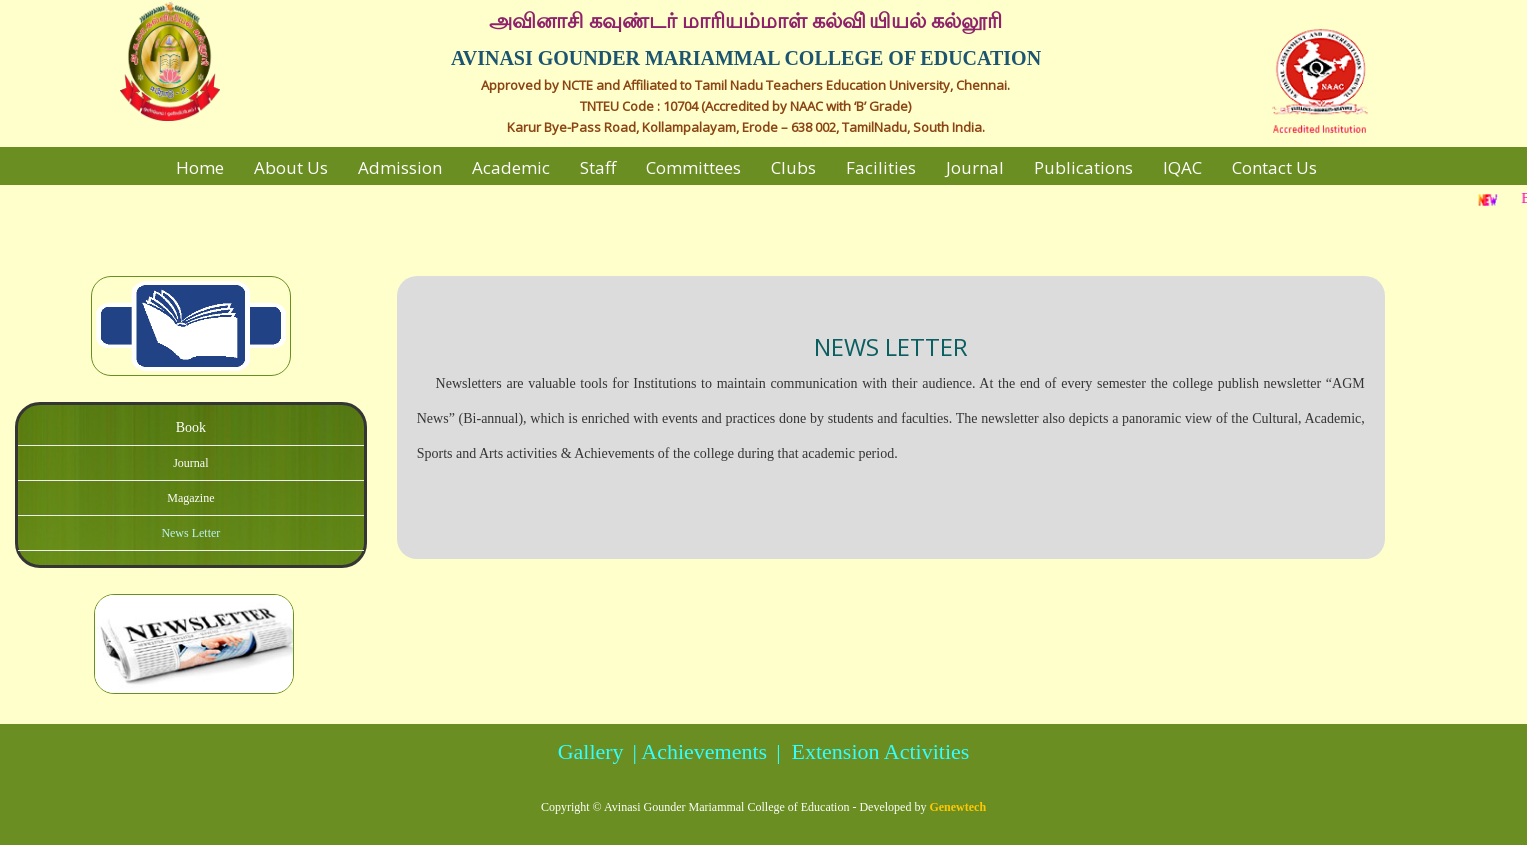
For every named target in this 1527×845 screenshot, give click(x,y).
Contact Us (1274, 167)
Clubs (793, 167)
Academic (511, 167)
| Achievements (697, 751)
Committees (693, 167)
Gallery (591, 751)
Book (191, 427)
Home (200, 167)
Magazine (190, 498)
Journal (975, 167)
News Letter (190, 533)
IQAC (1182, 167)
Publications (1083, 167)
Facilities (881, 167)
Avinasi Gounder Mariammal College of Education (726, 807)
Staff (598, 167)
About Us (291, 167)
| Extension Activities (870, 751)
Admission (400, 167)
